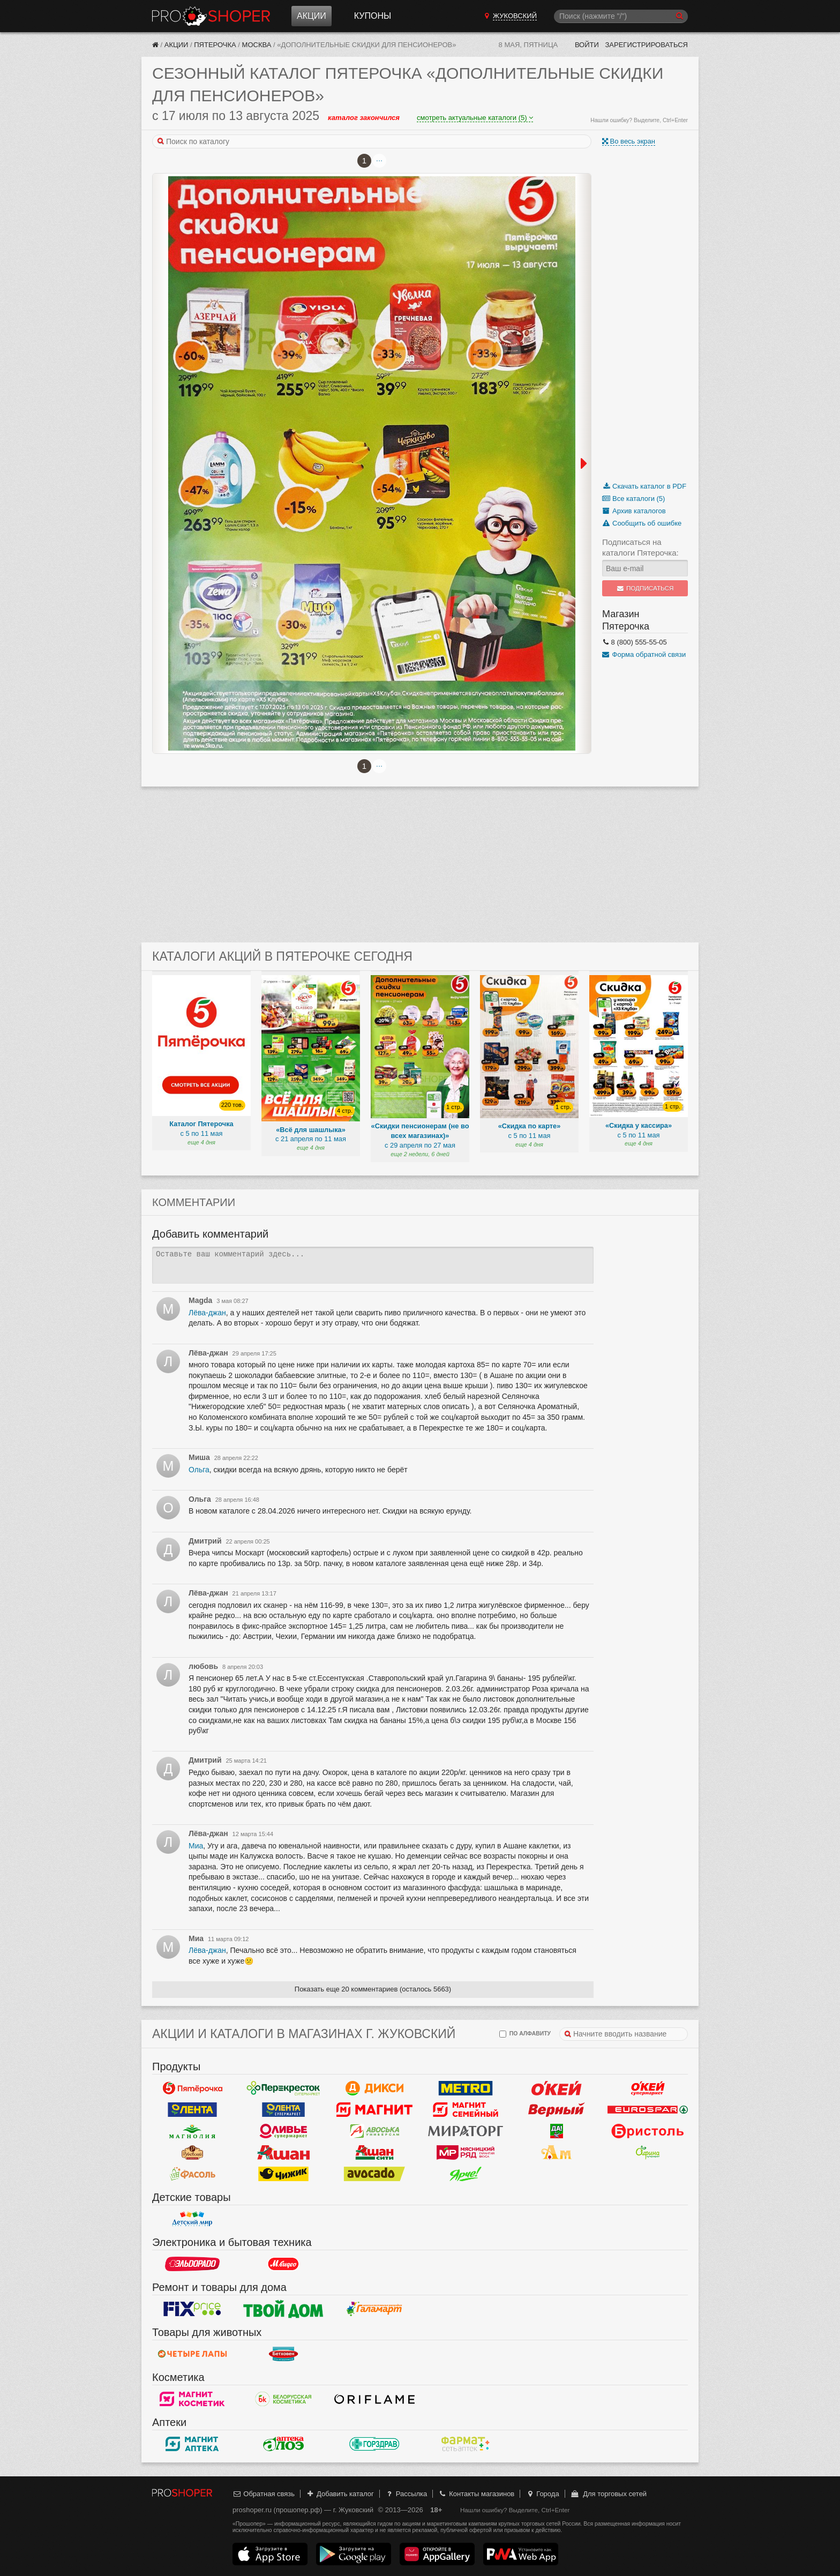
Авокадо (374, 2173)
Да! (556, 2130)
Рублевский (192, 2152)
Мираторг (465, 2130)
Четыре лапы (192, 2353)
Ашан (283, 2152)
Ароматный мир (556, 2152)
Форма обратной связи (644, 654)
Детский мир (192, 2218)
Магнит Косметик (192, 2398)
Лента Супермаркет (283, 2109)
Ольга (199, 1469)
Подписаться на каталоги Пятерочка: (640, 547)
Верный (556, 2109)
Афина (647, 2152)
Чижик (283, 2173)
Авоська (374, 2130)
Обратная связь (263, 2494)
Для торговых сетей (608, 2494)
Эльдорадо (192, 2263)
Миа (196, 1845)
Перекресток (283, 2088)
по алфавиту (525, 2034)
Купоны (372, 15)
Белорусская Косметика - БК (283, 2398)
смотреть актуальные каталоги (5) (475, 118)
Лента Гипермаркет (192, 2109)
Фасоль (192, 2173)
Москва (257, 45)
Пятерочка (215, 45)
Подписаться (645, 588)
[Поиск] (621, 16)
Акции (311, 15)
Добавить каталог (340, 2494)
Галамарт (374, 2308)
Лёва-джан (207, 1312)
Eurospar (647, 2109)
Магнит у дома (374, 2109)
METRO (465, 2088)
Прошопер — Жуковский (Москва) (211, 16)
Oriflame (374, 2398)
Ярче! (465, 2173)
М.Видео (283, 2263)
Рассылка (406, 2494)
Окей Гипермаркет (556, 2088)
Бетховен (283, 2353)
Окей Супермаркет (647, 2088)
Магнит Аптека (192, 2443)
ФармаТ (465, 2443)
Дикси (374, 2088)
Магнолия (192, 2130)
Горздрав (374, 2443)
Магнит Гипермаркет (465, 2109)
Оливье (283, 2130)
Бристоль (647, 2130)
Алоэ (283, 2443)
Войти (587, 45)
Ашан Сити (374, 2152)
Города (542, 2494)
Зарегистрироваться (646, 45)
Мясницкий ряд (465, 2152)
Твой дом (283, 2308)
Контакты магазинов (476, 2494)
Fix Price (192, 2308)
